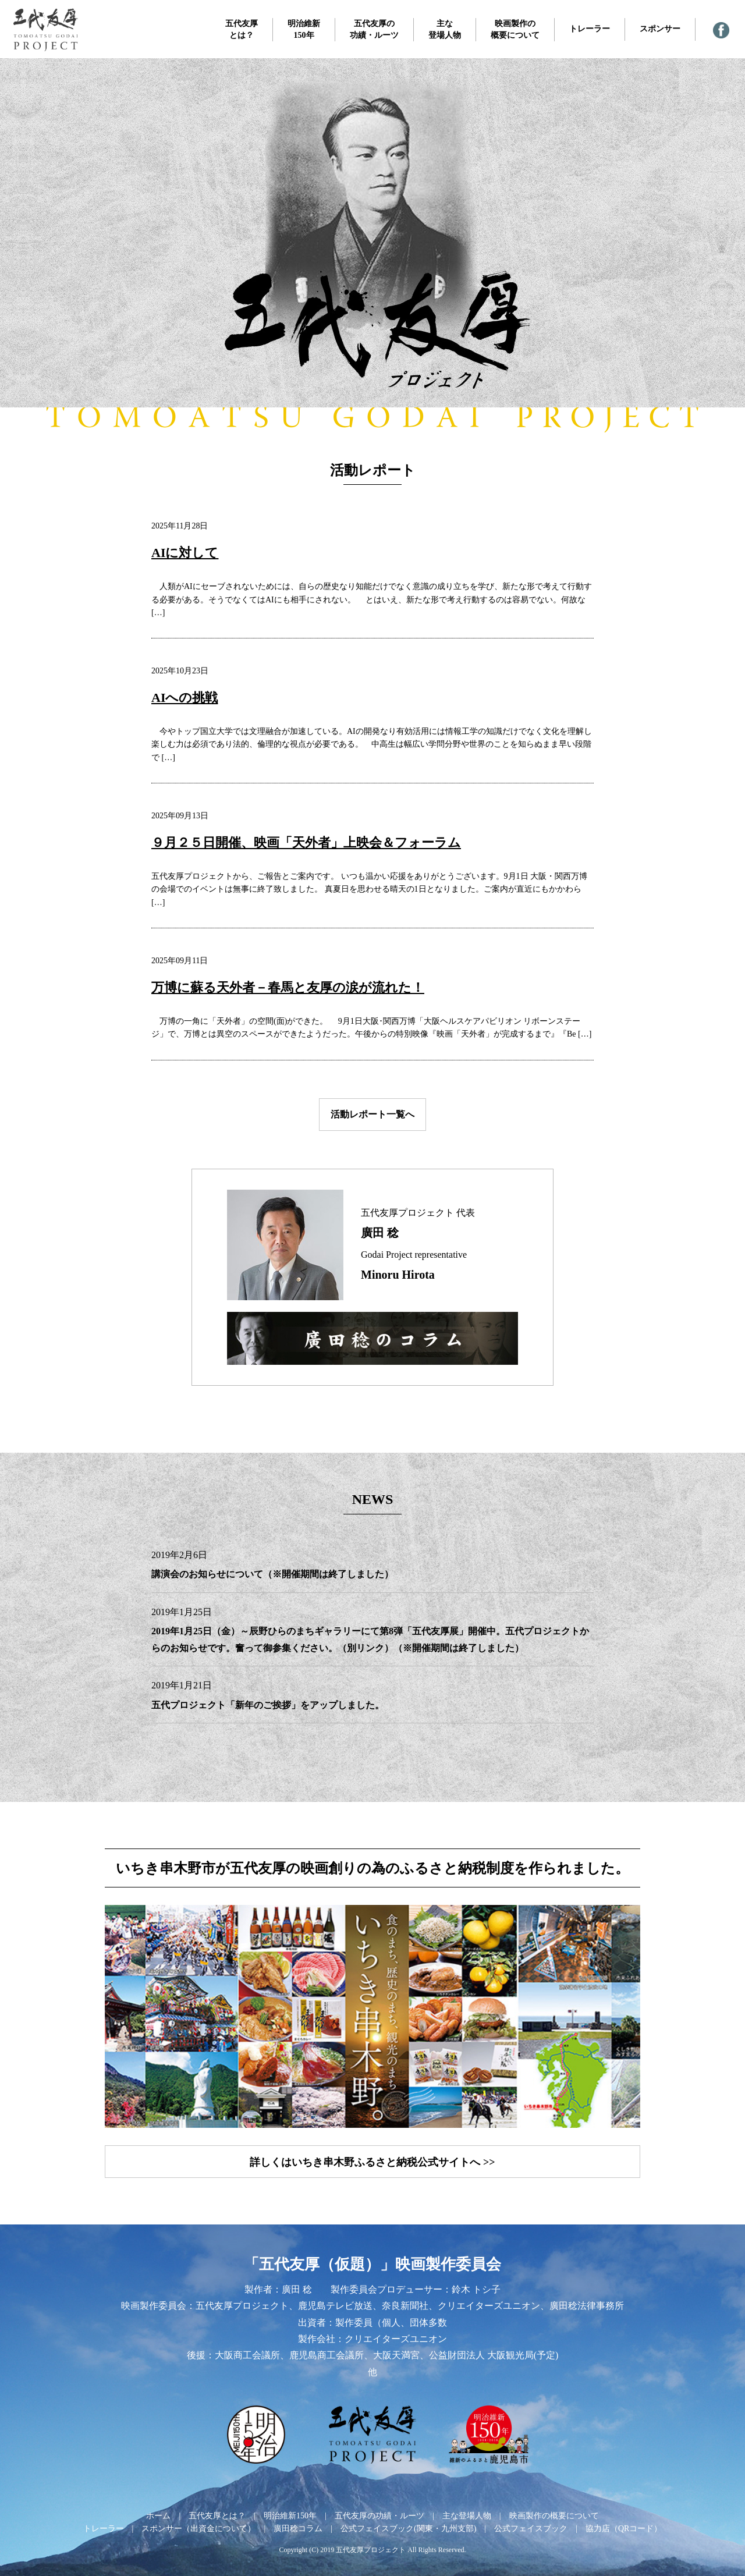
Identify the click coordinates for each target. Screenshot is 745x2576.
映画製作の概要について (515, 29)
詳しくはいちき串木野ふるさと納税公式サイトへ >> (372, 2162)
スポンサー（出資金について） (198, 2528)
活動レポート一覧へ (372, 1114)
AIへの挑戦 (184, 697)
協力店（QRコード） (624, 2528)
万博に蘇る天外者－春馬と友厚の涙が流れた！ (287, 987)
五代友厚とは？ (241, 29)
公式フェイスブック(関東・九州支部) (408, 2528)
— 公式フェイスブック (721, 30)
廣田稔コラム (298, 2528)
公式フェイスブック (530, 2528)
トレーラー (589, 28)
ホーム (158, 2515)
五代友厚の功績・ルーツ (374, 29)
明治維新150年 (304, 29)
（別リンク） (365, 1648)
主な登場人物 (444, 29)
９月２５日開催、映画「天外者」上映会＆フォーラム (306, 842)
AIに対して (184, 552)
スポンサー (660, 28)
